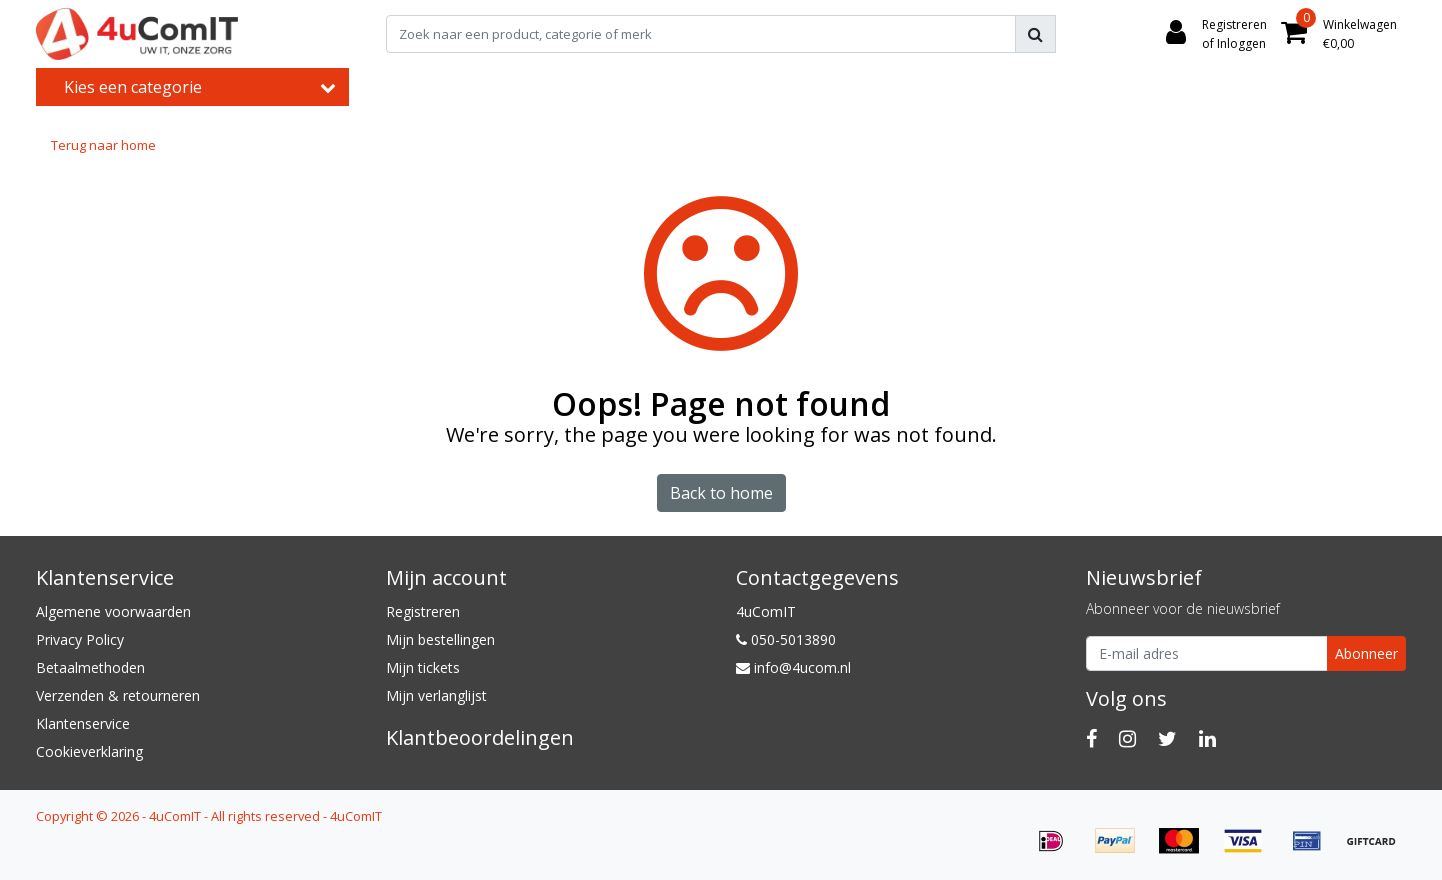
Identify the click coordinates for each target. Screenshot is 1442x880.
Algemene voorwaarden (113, 611)
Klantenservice (83, 723)
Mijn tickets (423, 667)
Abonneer (1366, 653)
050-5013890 (786, 639)
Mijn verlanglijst (436, 695)
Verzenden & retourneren (118, 695)
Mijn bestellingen (440, 639)
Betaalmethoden (90, 667)
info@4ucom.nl (793, 667)
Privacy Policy (80, 639)
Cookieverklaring (89, 751)
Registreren (423, 611)
